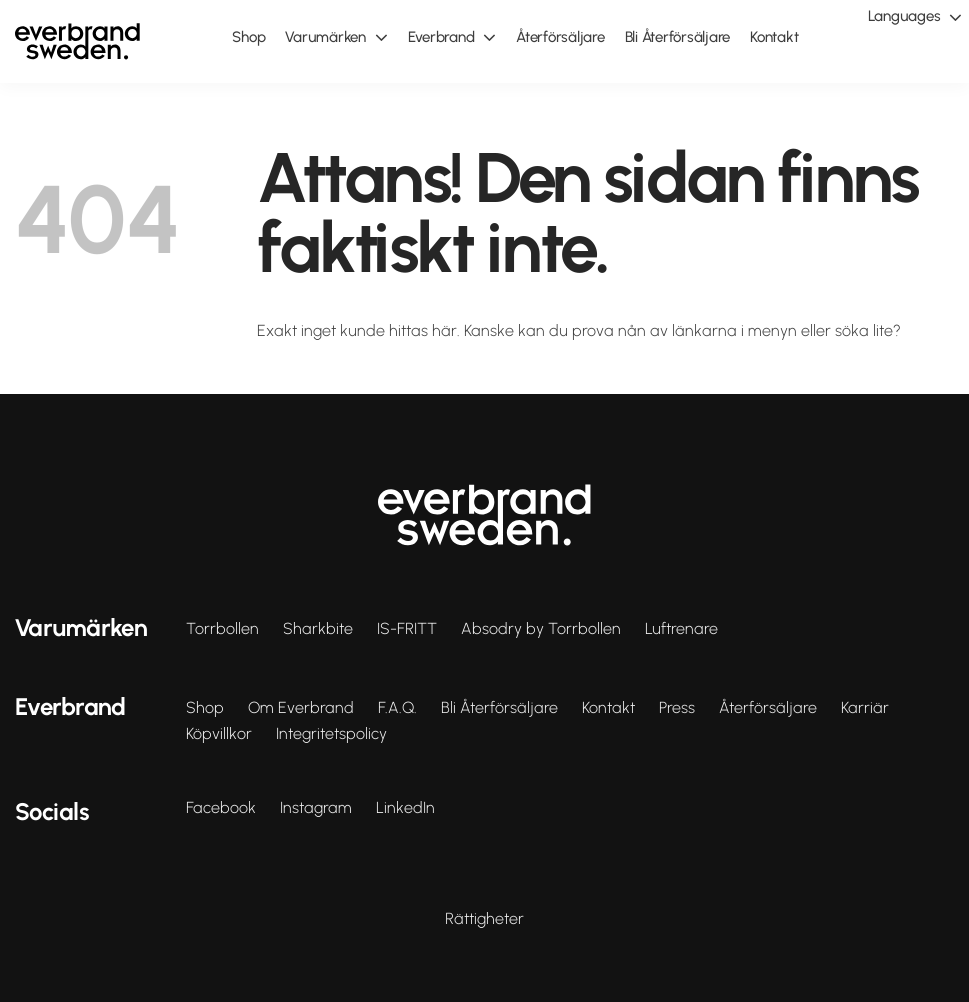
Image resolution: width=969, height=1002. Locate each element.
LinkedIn (405, 808)
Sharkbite (318, 629)
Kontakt (608, 708)
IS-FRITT (407, 629)
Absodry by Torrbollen (541, 629)
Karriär (865, 708)
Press (677, 708)
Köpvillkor (219, 734)
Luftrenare (681, 629)
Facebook (221, 808)
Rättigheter (484, 918)
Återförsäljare (768, 708)
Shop (205, 708)
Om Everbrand (301, 708)
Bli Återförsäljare (499, 708)
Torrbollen (222, 629)
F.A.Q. (397, 708)
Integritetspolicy (331, 734)
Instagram (316, 808)
